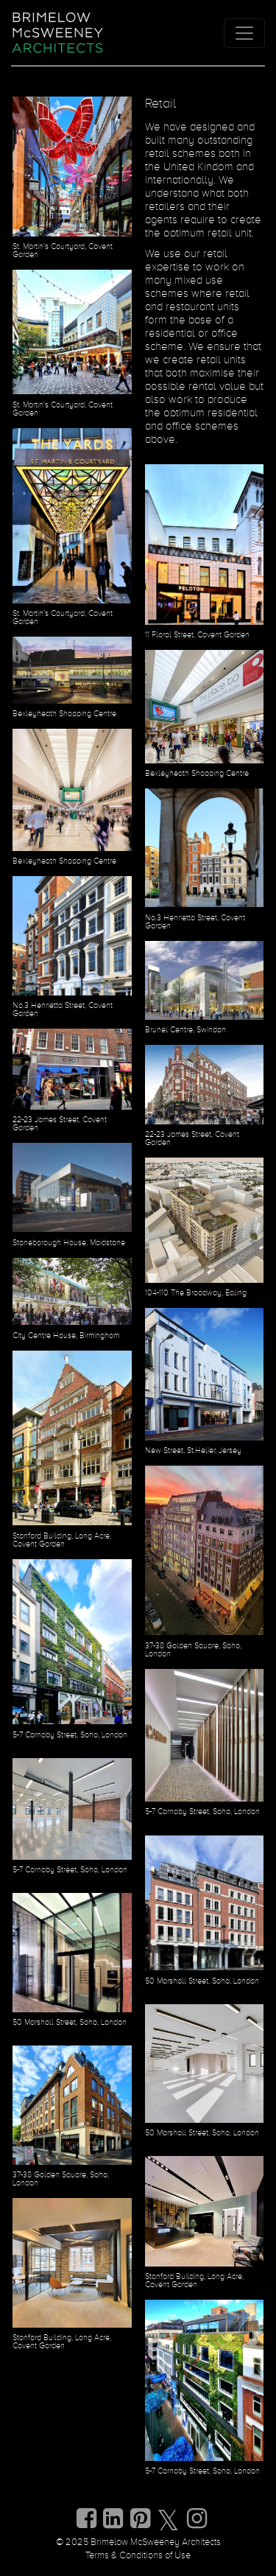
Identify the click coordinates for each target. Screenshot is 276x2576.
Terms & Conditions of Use (138, 2556)
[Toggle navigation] (244, 33)
